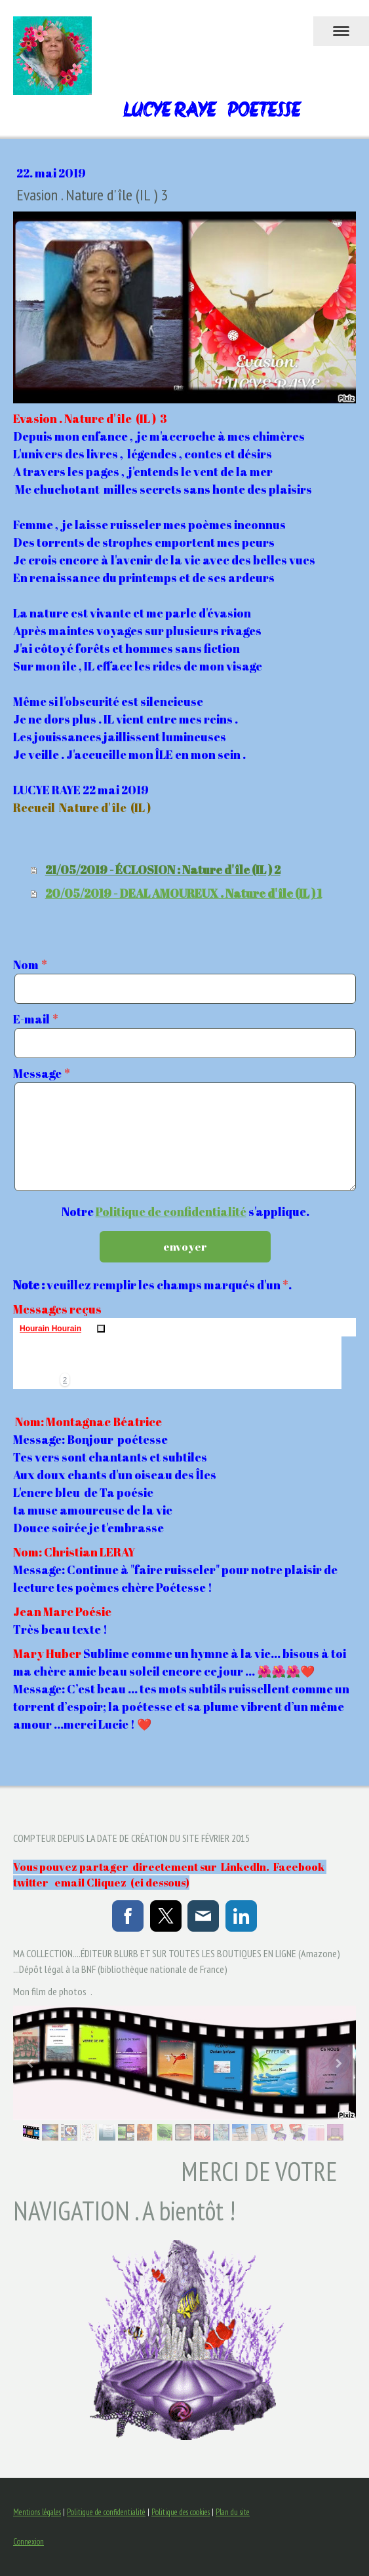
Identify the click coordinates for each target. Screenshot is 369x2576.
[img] (39, 1362)
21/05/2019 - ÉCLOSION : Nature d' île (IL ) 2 (163, 869)
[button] (64, 1380)
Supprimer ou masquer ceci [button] (101, 1329)
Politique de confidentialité (171, 1211)
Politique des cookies (180, 2512)
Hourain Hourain (50, 1328)
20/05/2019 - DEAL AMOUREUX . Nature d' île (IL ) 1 (183, 893)
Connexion (28, 2541)
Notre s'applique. (185, 1211)
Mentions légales (37, 2512)
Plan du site (233, 2512)
